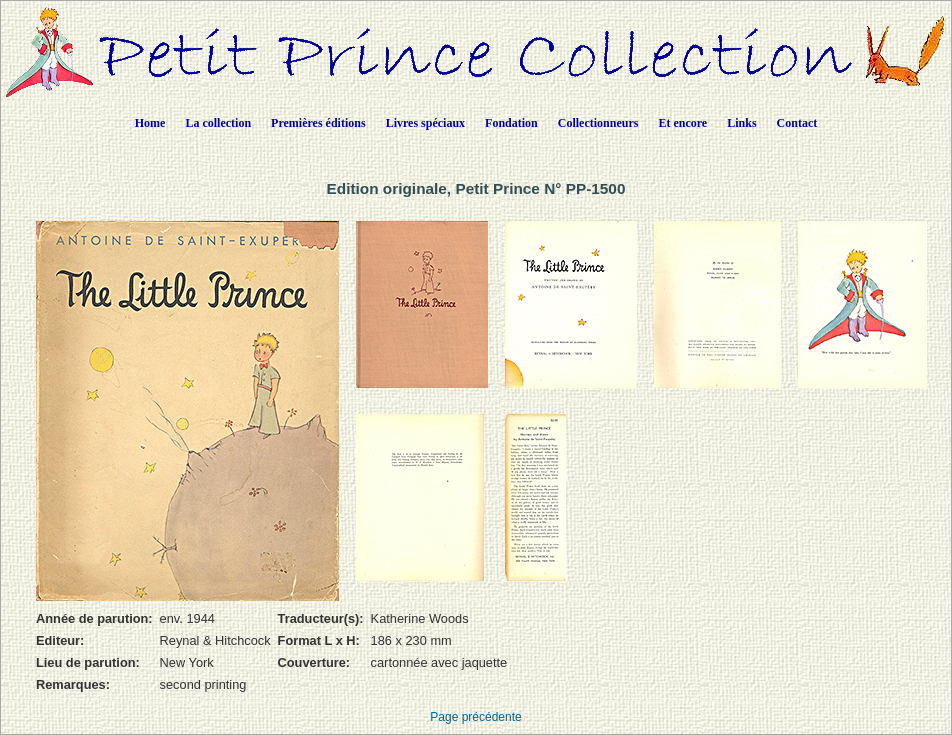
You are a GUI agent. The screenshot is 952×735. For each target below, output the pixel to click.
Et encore (682, 123)
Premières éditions (318, 123)
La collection (218, 123)
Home (150, 123)
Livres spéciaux (425, 123)
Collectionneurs (598, 123)
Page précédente (475, 717)
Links (741, 123)
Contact (797, 123)
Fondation (511, 123)
